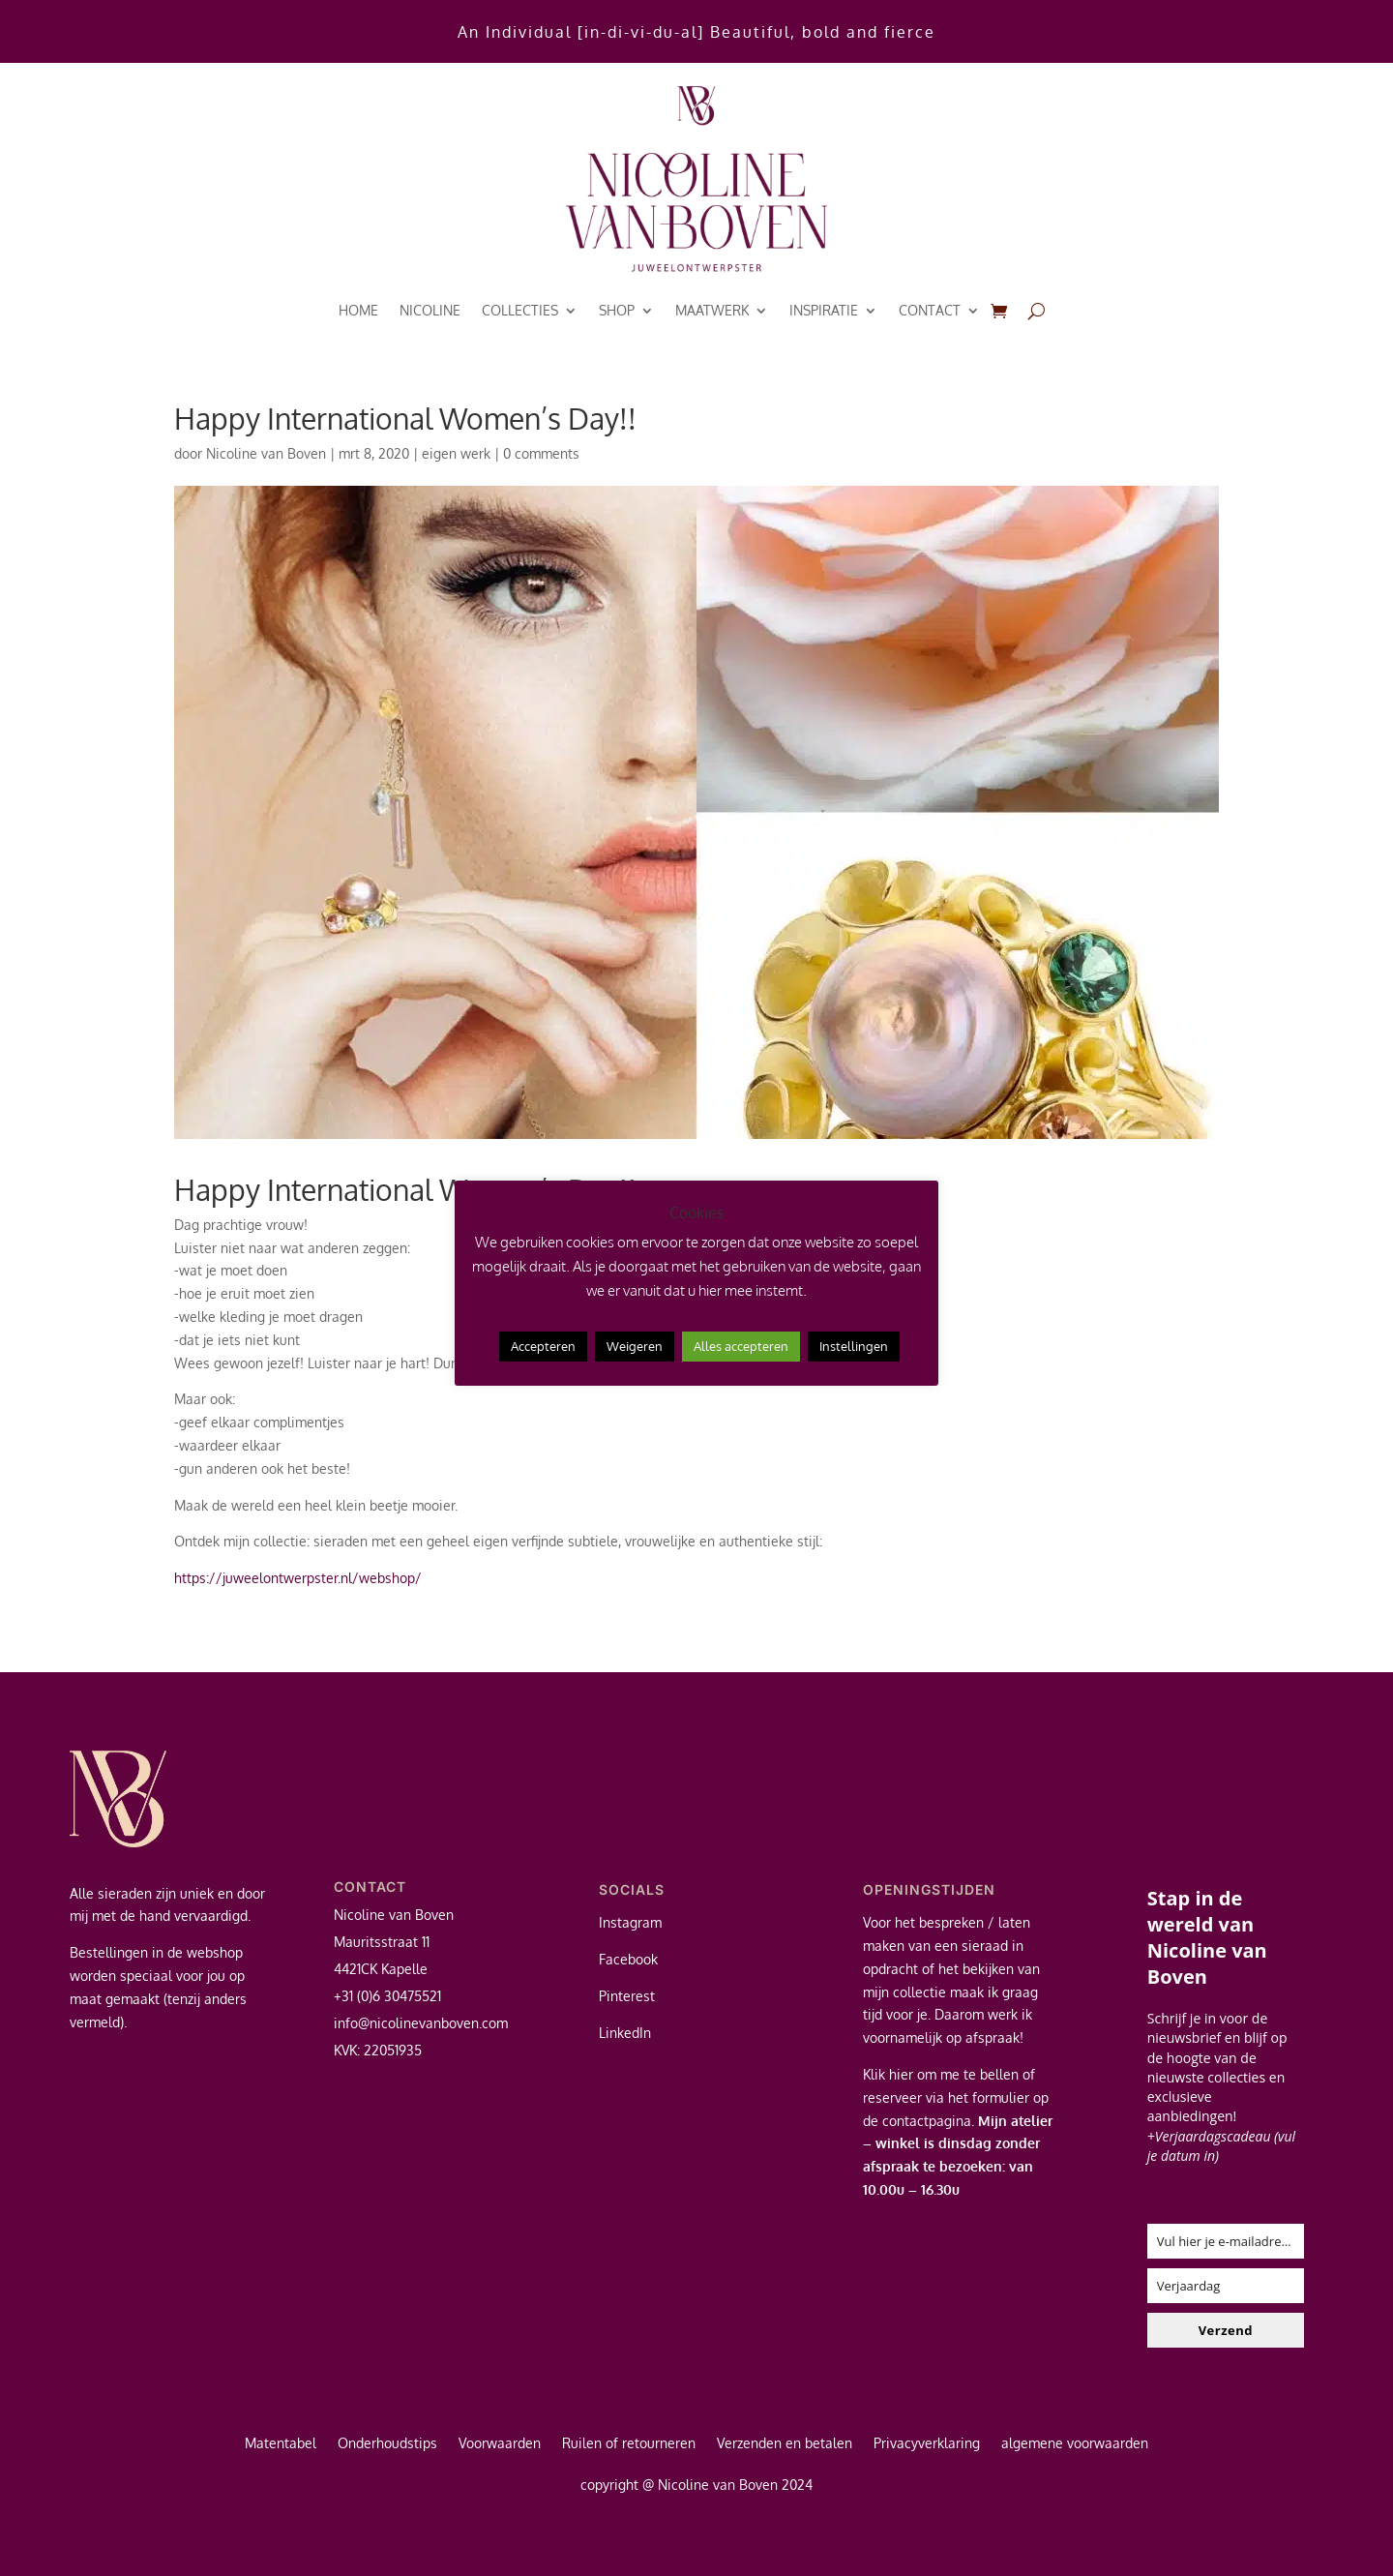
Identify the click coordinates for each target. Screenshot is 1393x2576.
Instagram (630, 1922)
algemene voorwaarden (1074, 2444)
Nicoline (430, 310)
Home (358, 310)
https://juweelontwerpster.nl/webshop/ (298, 1578)
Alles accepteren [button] (741, 1346)
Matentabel (280, 2444)
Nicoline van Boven (266, 453)
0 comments (541, 453)
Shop (617, 310)
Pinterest (627, 1996)
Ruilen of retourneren (629, 2444)
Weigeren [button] (635, 1346)
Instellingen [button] (853, 1346)
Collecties (520, 310)
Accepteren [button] (543, 1346)
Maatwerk (712, 310)
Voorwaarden (500, 2444)
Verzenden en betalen (784, 2444)
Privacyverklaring (927, 2444)
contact (930, 310)
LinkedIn (625, 2032)
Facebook (628, 1959)
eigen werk (456, 453)
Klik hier (888, 2074)
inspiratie (823, 310)
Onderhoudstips (387, 2444)
